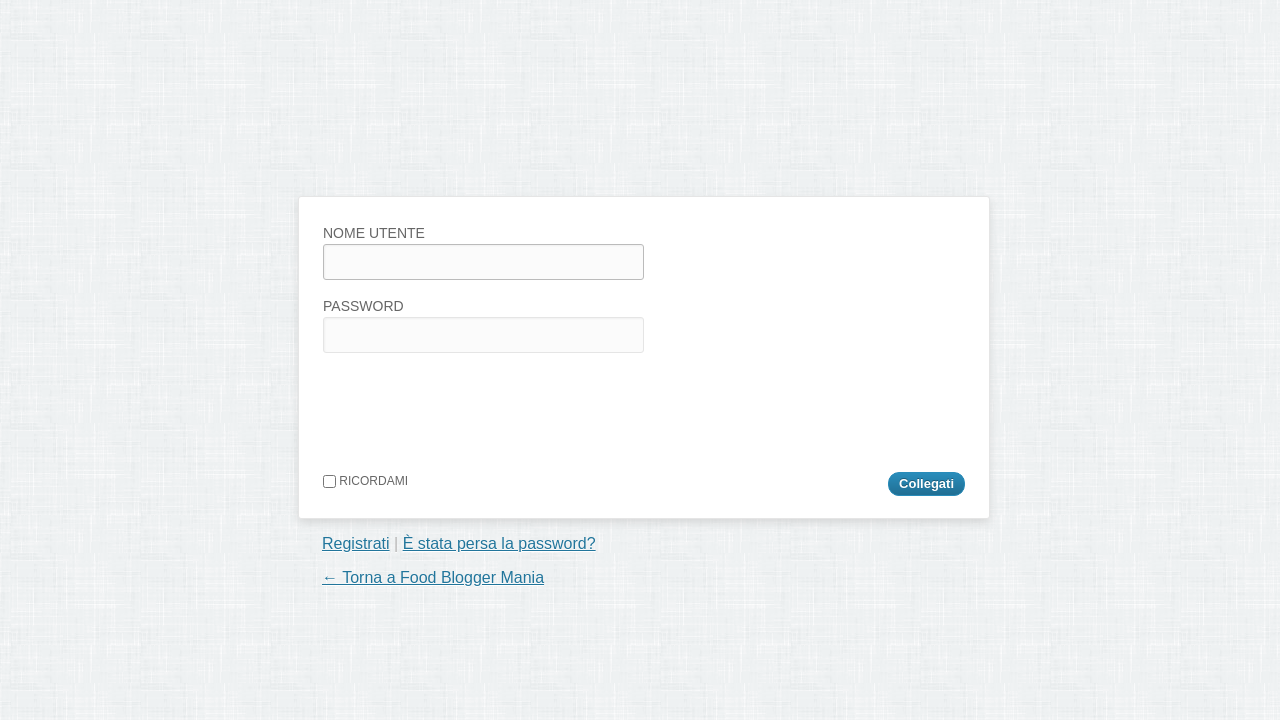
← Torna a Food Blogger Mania (433, 577)
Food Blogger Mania (454, 155)
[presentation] (475, 408)
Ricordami (365, 481)
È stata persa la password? (499, 543)
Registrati (356, 543)
